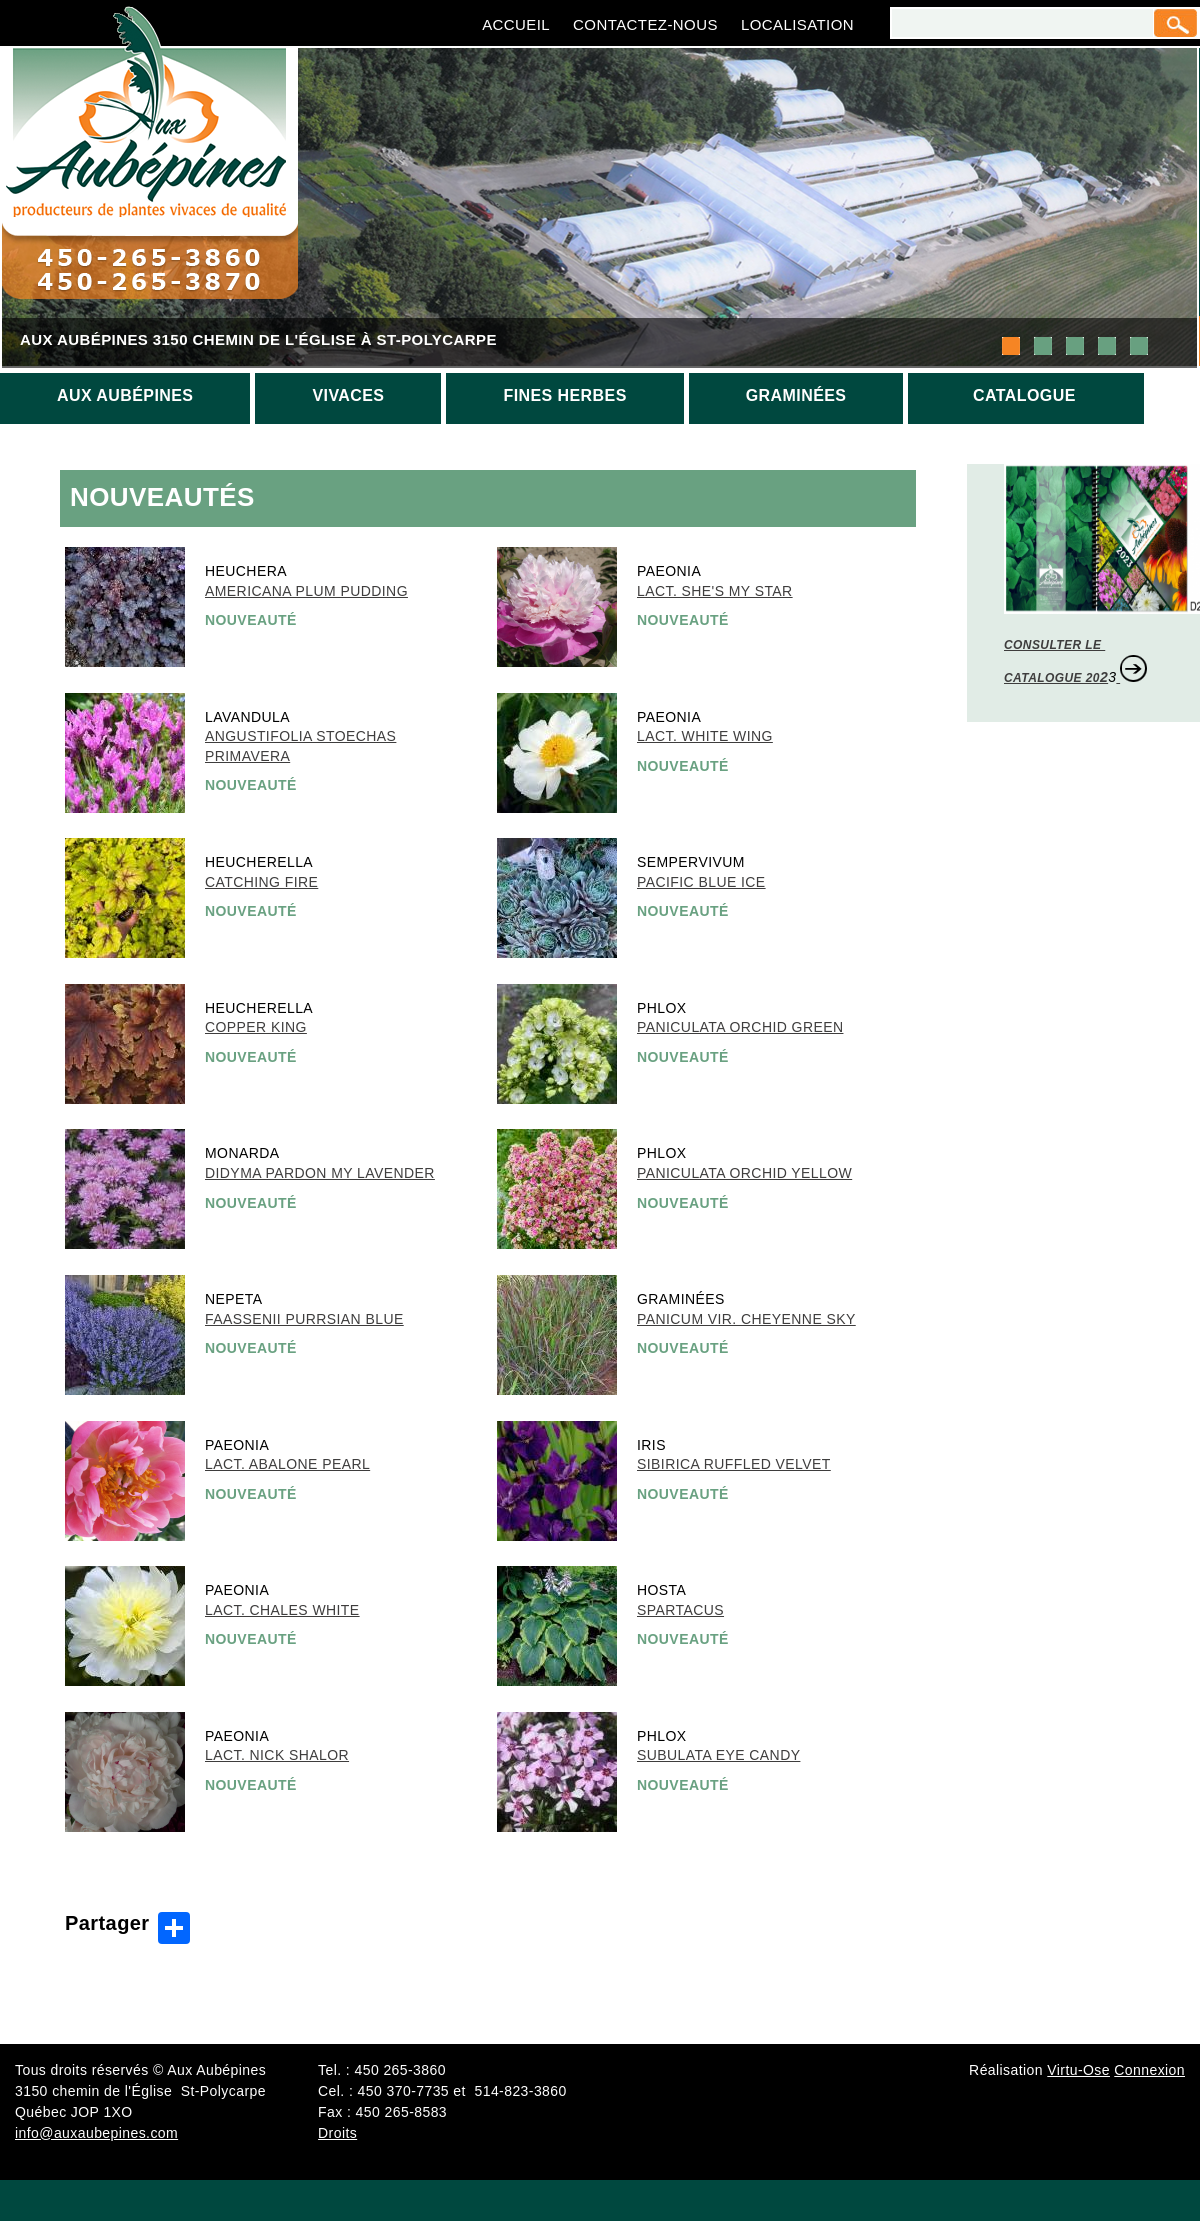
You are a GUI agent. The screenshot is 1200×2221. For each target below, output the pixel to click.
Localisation (797, 24)
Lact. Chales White (282, 1610)
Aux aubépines (125, 395)
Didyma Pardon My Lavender (320, 1173)
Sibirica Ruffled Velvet (734, 1464)
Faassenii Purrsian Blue (304, 1319)
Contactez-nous (645, 24)
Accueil (516, 24)
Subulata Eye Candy (718, 1755)
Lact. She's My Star (715, 591)
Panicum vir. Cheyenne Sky (746, 1319)
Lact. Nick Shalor (277, 1755)
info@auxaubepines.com (96, 2133)
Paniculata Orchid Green (740, 1027)
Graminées (796, 395)
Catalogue (1024, 395)
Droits (337, 2133)
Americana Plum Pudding (306, 591)
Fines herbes (564, 395)
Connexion (1149, 2070)
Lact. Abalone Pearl (287, 1464)
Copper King (256, 1027)
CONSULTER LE (1054, 645)
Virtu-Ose (1078, 2070)
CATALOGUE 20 (1052, 678)
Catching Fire (261, 882)
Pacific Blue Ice (701, 882)
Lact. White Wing (705, 736)
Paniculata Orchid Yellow (744, 1173)
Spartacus (680, 1610)
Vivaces (348, 395)
